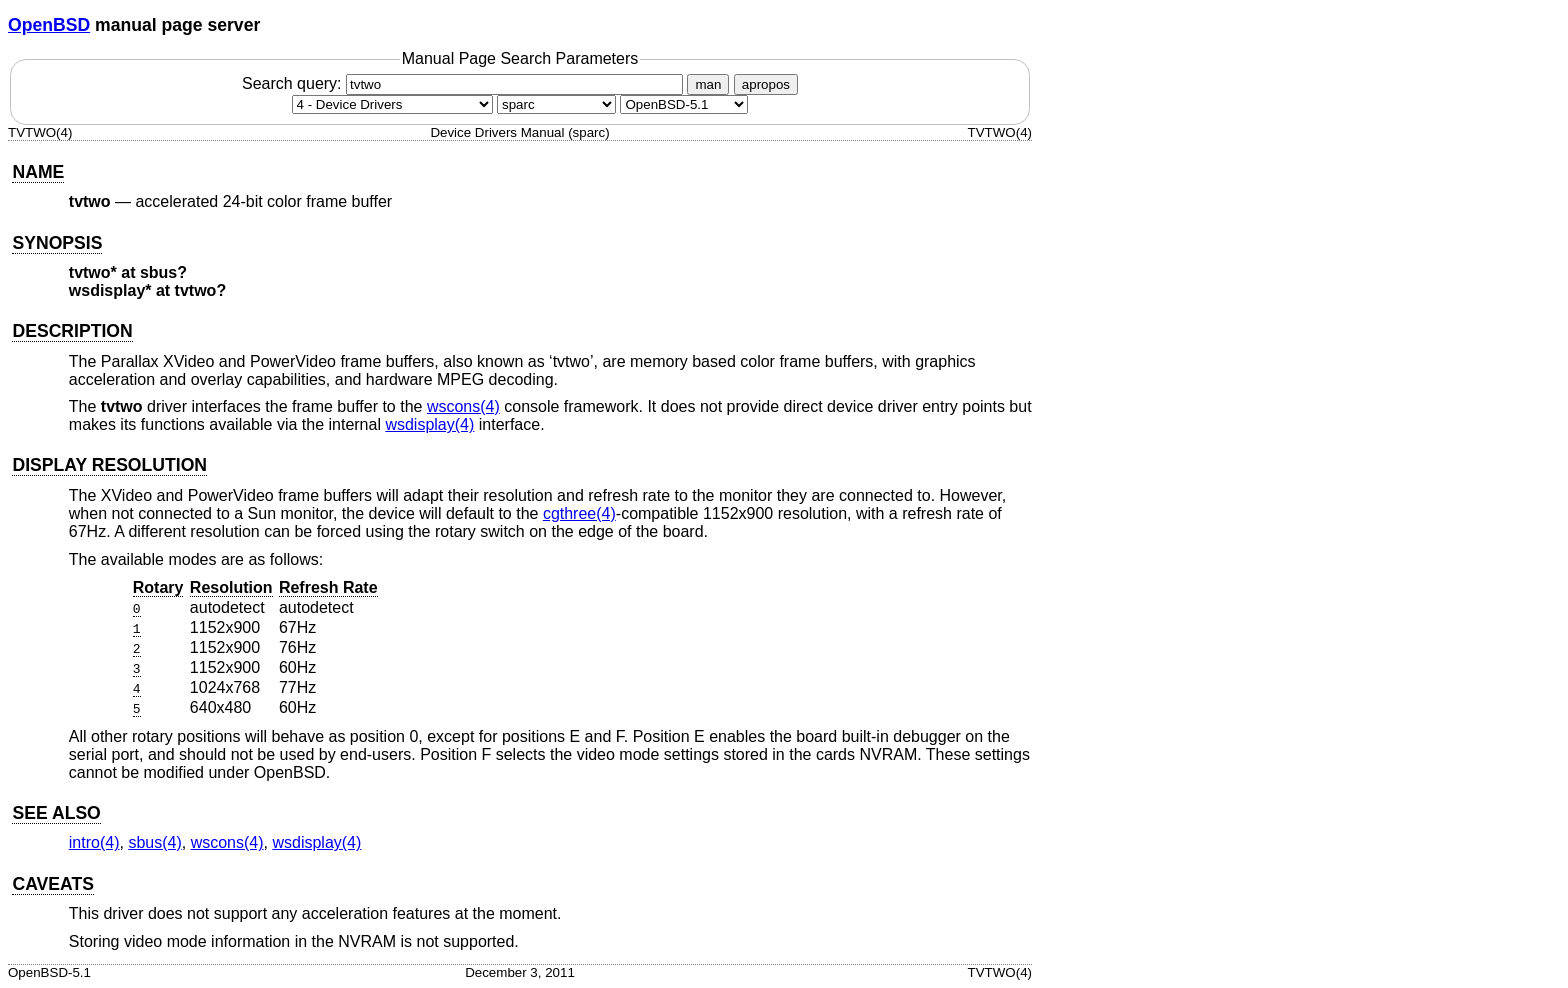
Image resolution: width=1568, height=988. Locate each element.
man (708, 84)
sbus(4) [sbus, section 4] (154, 842)
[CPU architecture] (556, 104)
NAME (38, 172)
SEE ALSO (56, 813)
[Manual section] (392, 104)
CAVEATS (52, 884)
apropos (766, 84)
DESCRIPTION (72, 331)
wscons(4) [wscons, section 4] (463, 406)
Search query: (465, 83)
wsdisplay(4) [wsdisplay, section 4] (429, 424)
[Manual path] (684, 104)
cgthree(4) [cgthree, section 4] (579, 513)
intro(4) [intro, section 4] (94, 842)
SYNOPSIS (57, 243)
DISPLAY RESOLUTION (109, 465)
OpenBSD (49, 25)
